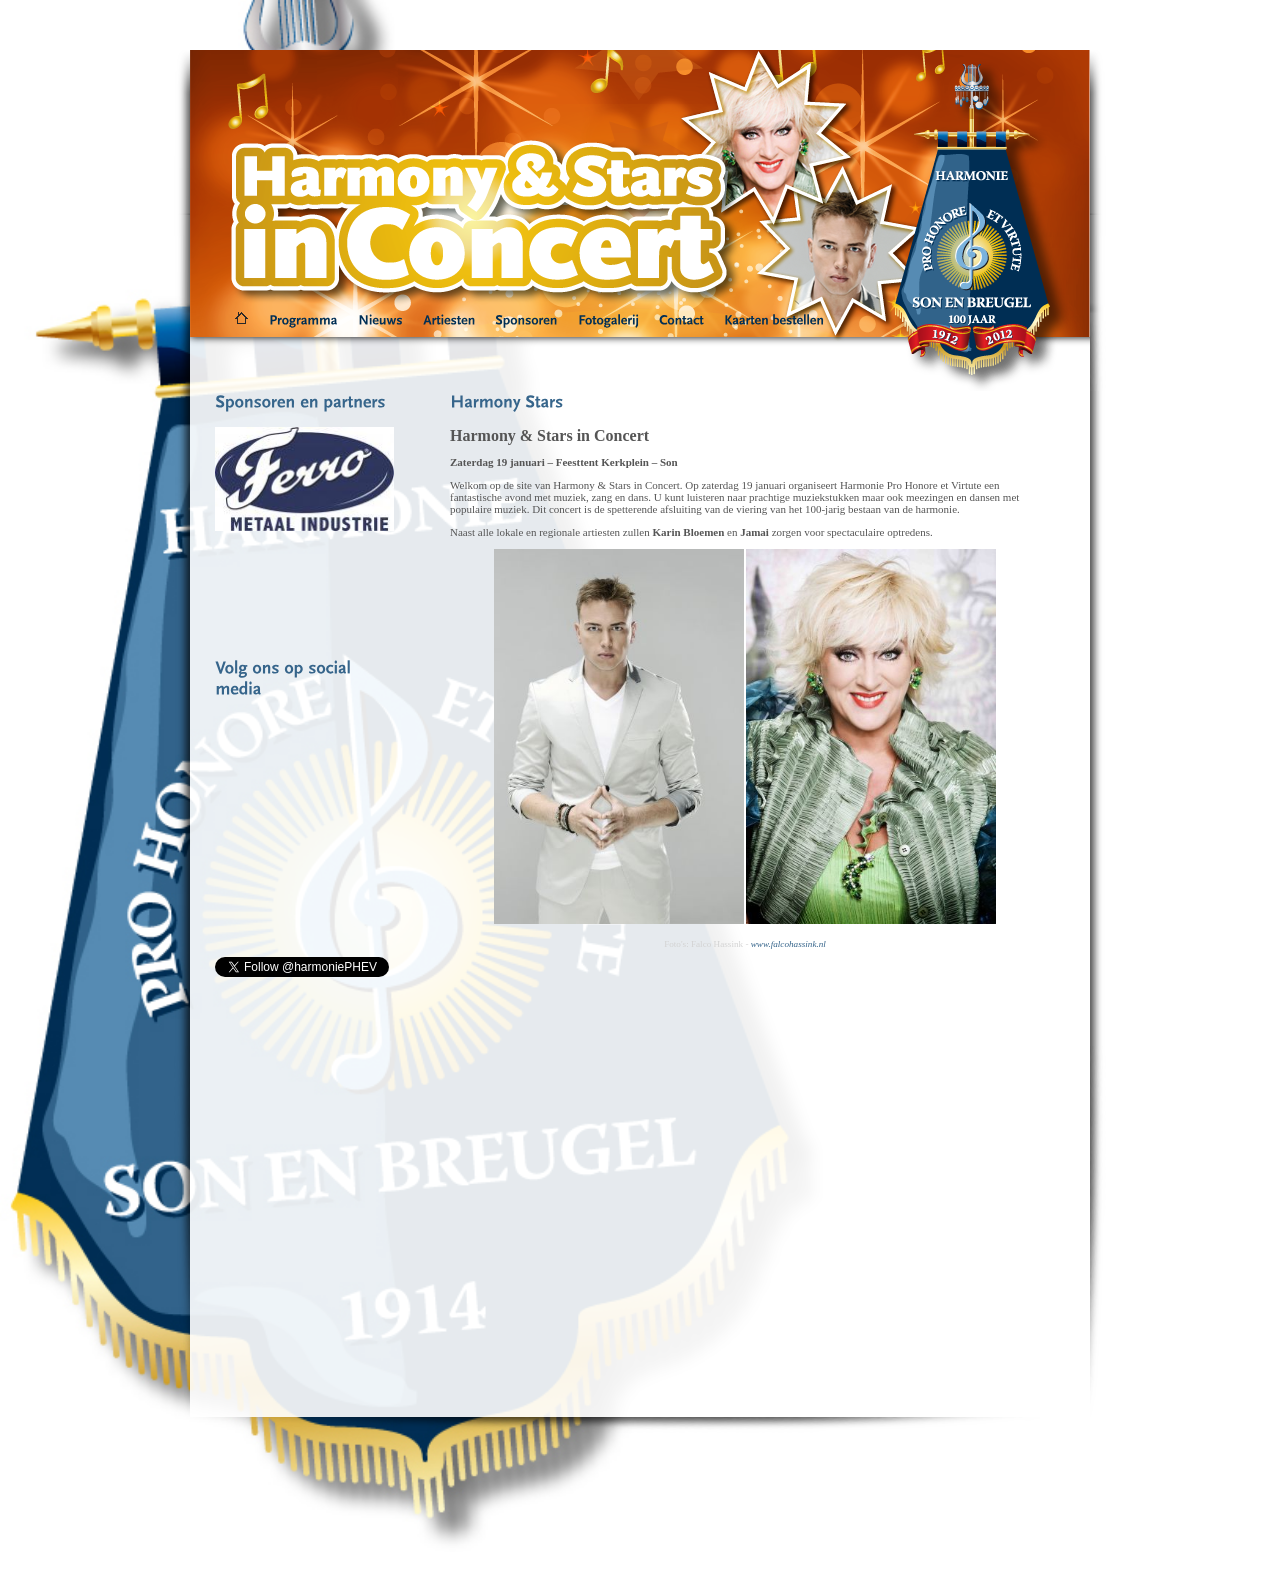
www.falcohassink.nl (788, 944)
